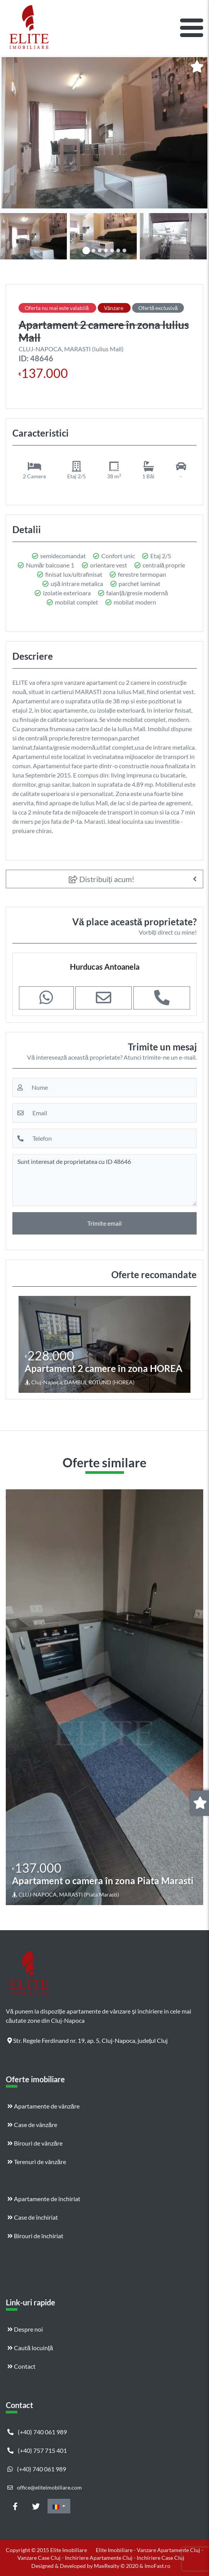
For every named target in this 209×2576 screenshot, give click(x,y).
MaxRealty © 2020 (116, 2565)
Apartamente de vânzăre (43, 2106)
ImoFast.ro (157, 2565)
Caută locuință (30, 2347)
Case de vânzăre (32, 2124)
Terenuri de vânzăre (36, 2161)
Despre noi (25, 2329)
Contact (21, 2366)
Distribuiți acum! (102, 879)
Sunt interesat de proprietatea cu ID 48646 (104, 1180)
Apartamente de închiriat (43, 2198)
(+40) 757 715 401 (37, 2450)
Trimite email (104, 1223)
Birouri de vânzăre (35, 2143)
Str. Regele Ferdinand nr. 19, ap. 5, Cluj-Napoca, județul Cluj (87, 2040)
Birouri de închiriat (35, 2235)
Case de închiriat (32, 2217)
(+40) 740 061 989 (37, 2431)
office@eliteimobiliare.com (44, 2487)
